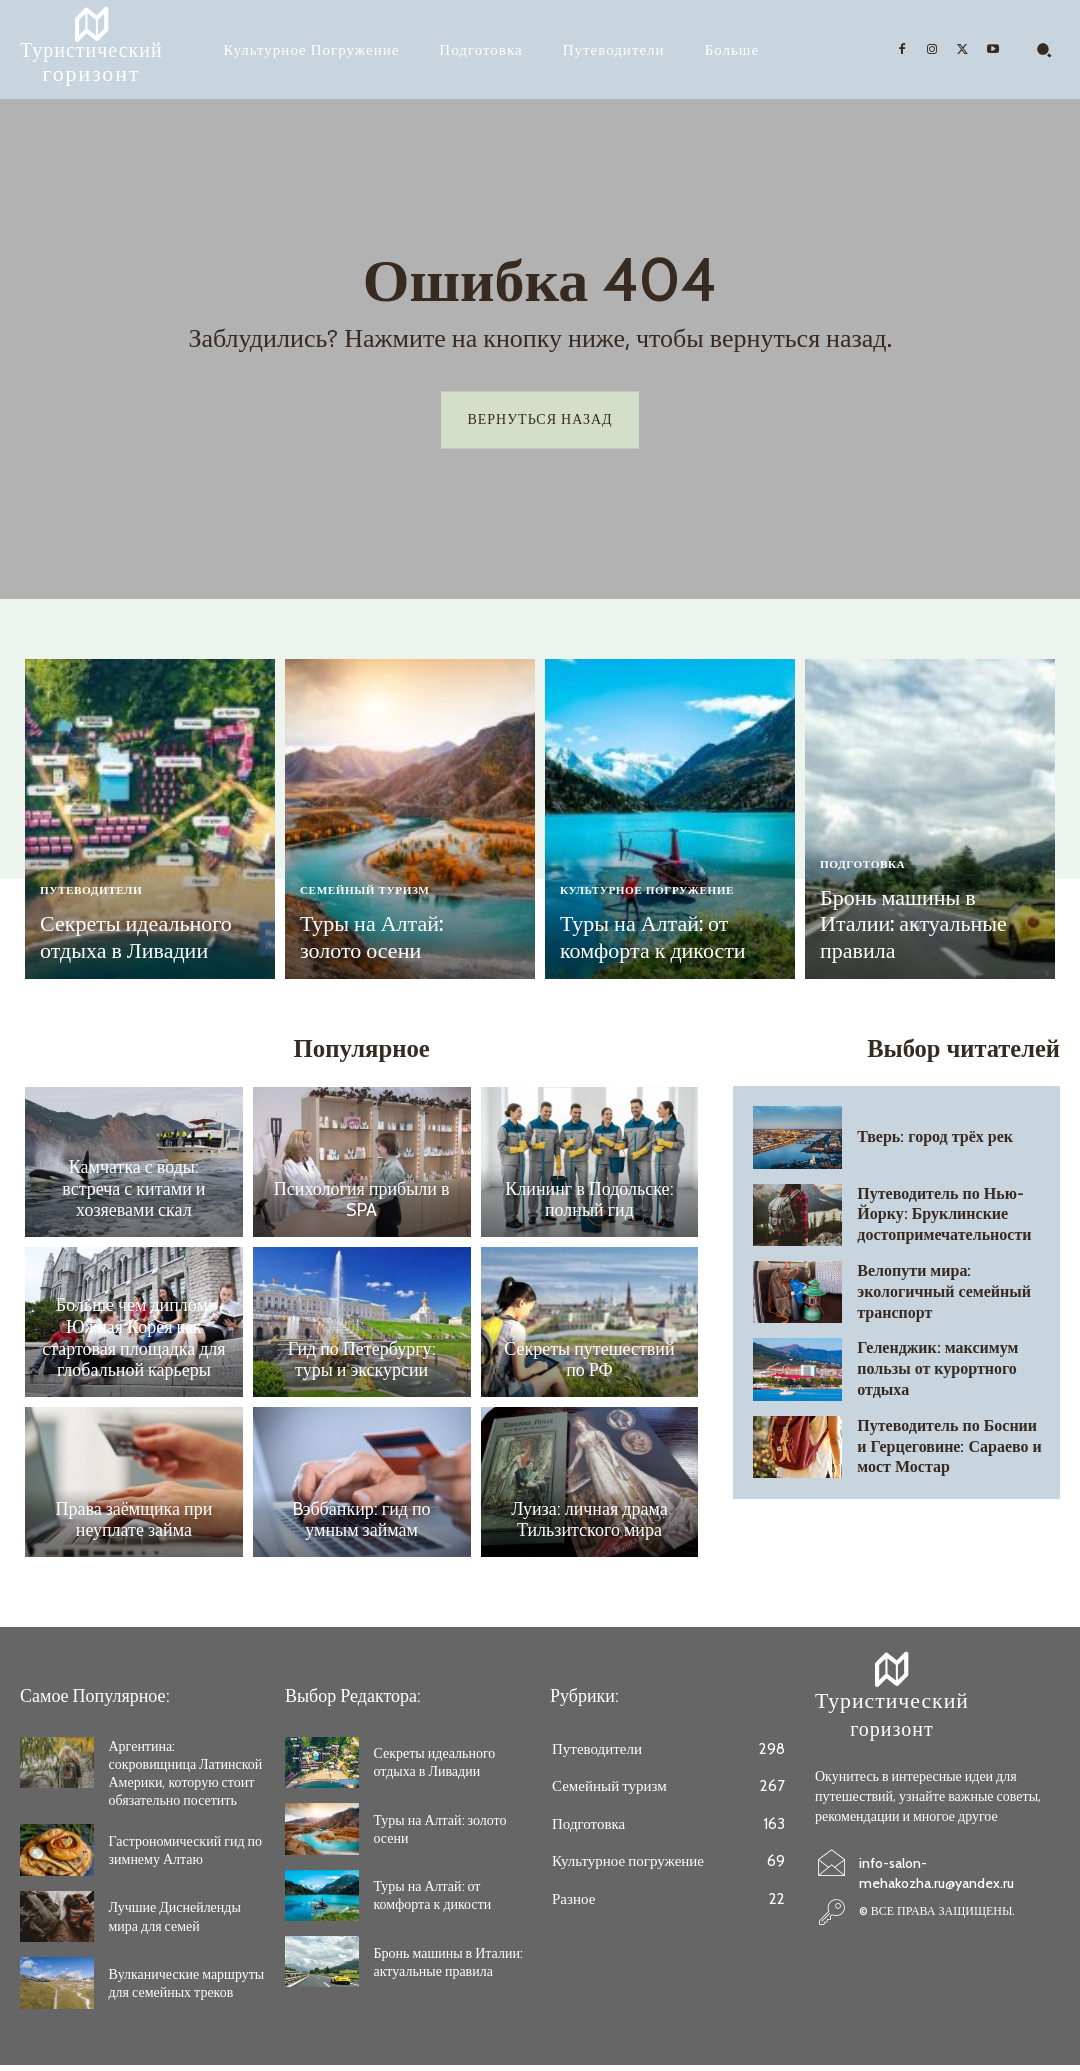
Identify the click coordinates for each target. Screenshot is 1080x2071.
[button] (1044, 50)
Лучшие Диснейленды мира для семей (175, 1923)
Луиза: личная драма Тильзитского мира (589, 1527)
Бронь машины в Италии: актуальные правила (916, 942)
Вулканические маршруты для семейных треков (187, 1989)
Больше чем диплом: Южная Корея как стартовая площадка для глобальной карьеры (134, 1346)
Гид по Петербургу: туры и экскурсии (361, 1367)
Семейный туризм (374, 899)
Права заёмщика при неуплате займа (134, 1527)
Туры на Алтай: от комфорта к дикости (636, 942)
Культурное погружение (659, 899)
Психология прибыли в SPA (362, 1207)
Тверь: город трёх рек (924, 1142)
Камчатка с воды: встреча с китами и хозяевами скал (133, 1197)
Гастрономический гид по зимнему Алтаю (186, 1856)
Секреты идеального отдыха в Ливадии (118, 942)
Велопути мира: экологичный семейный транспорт (950, 1296)
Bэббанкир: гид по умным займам (361, 1527)
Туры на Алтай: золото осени (386, 942)
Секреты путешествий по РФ (589, 1367)
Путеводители (98, 899)
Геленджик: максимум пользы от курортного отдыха (952, 1373)
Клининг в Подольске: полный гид (589, 1207)
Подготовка (869, 899)
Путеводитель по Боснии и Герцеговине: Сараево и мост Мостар (947, 1451)
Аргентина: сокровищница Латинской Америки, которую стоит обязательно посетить (186, 1779)
